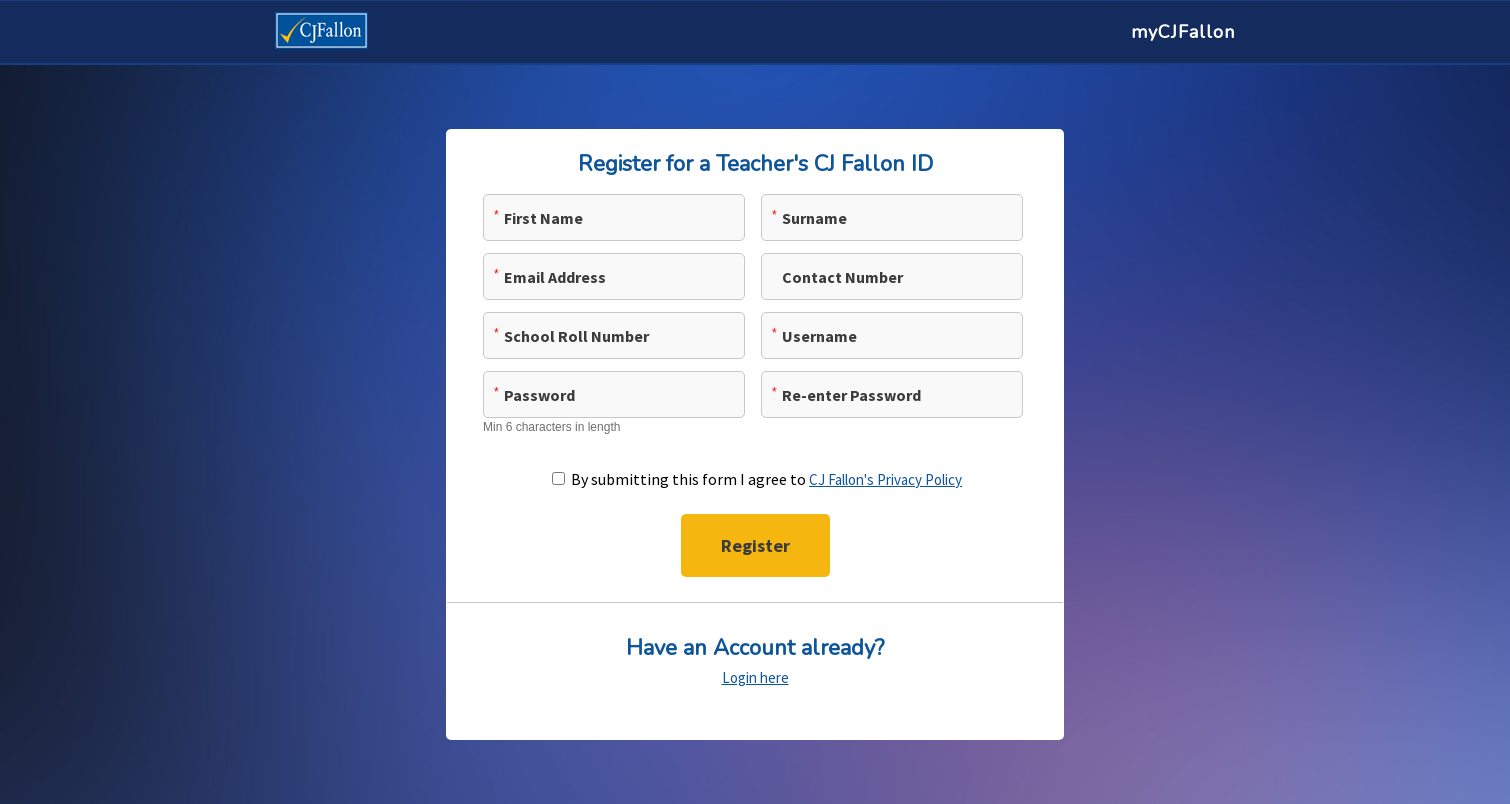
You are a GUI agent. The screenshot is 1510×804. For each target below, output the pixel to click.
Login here (755, 677)
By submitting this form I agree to (766, 479)
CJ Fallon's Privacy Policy (885, 479)
